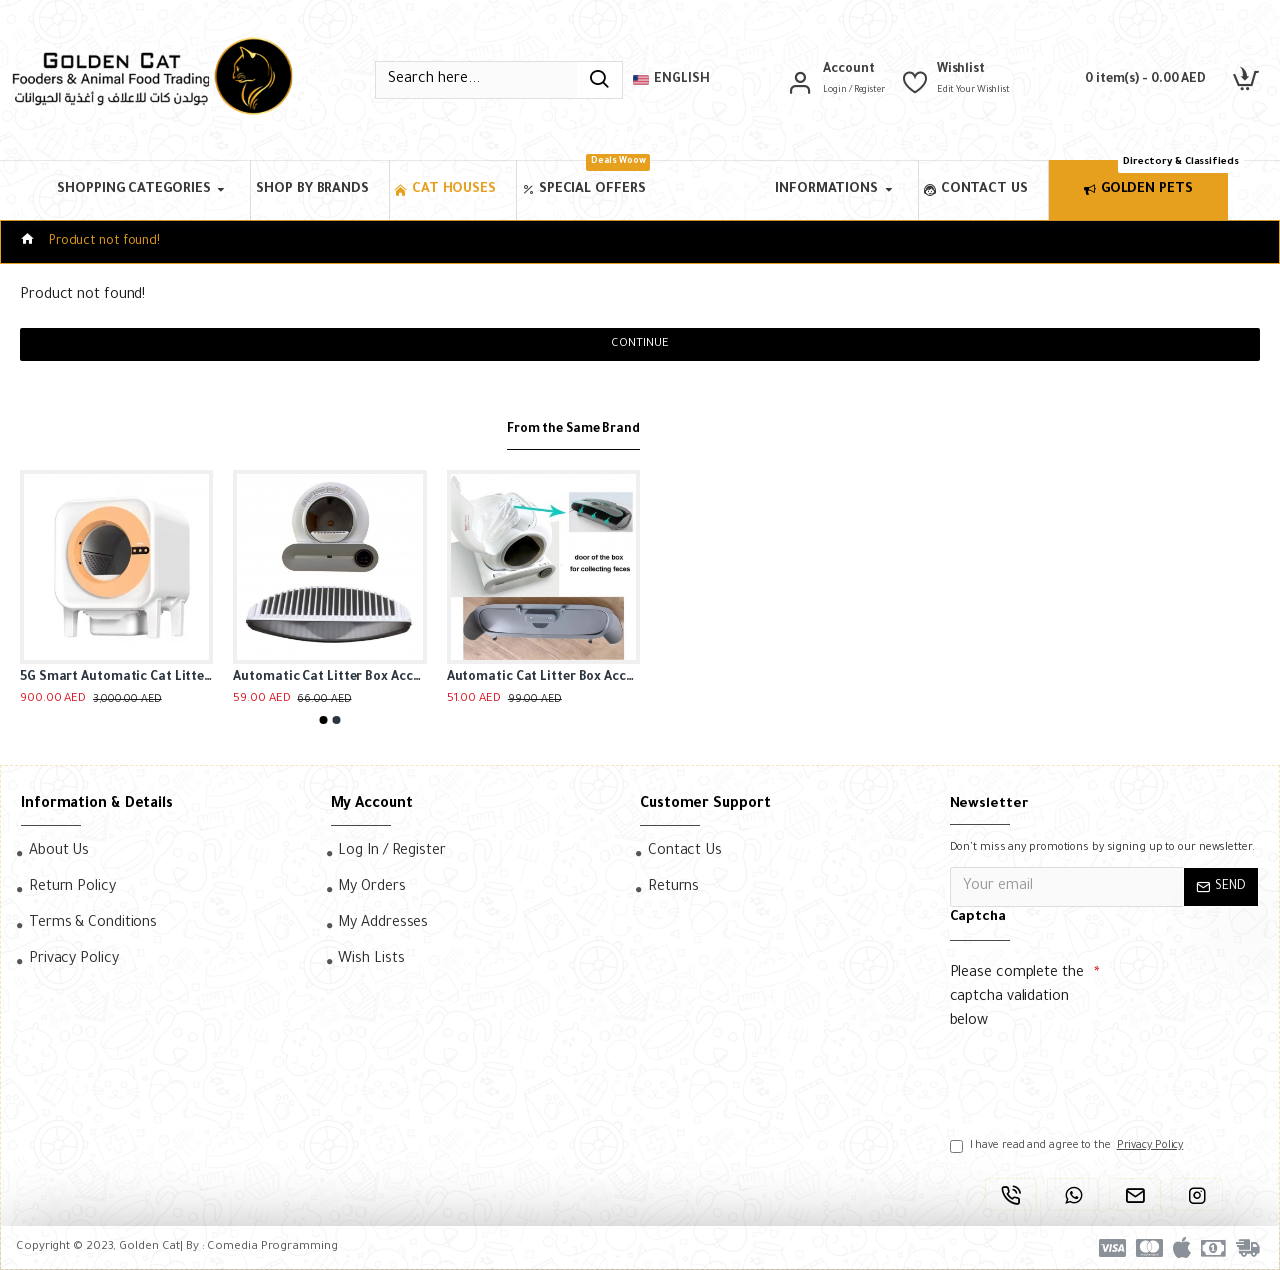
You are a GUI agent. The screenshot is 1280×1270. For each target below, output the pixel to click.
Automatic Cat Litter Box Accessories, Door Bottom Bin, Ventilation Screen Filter (329, 678)
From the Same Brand (565, 429)
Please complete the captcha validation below (1017, 998)
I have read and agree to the (1068, 1146)
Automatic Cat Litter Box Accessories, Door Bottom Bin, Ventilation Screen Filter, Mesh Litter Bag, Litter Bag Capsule (543, 678)
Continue (639, 344)
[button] (324, 720)
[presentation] (1090, 1075)
